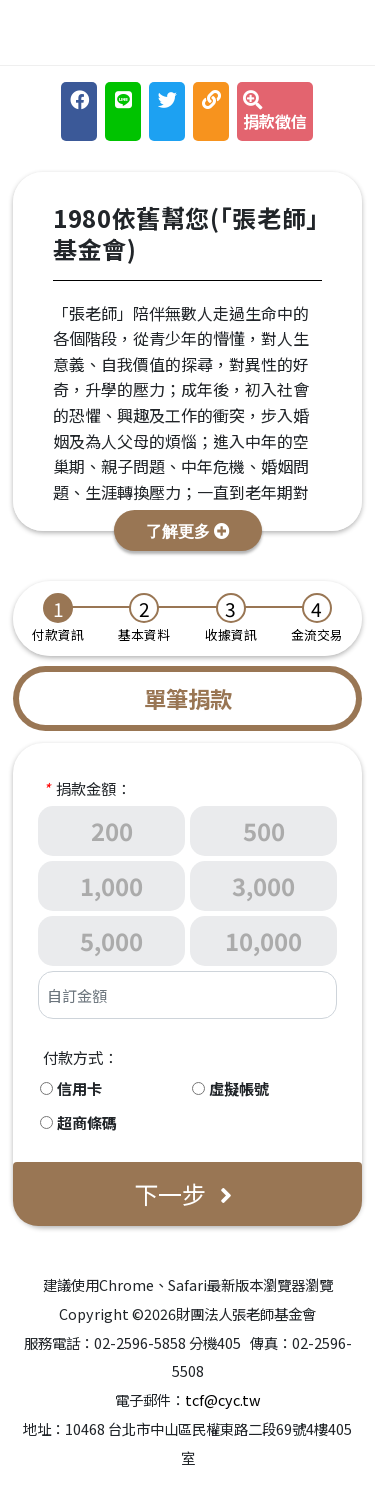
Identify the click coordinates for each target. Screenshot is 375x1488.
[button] (188, 530)
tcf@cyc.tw (223, 1399)
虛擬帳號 (239, 1088)
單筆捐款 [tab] (188, 698)
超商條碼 (87, 1122)
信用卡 (79, 1088)
